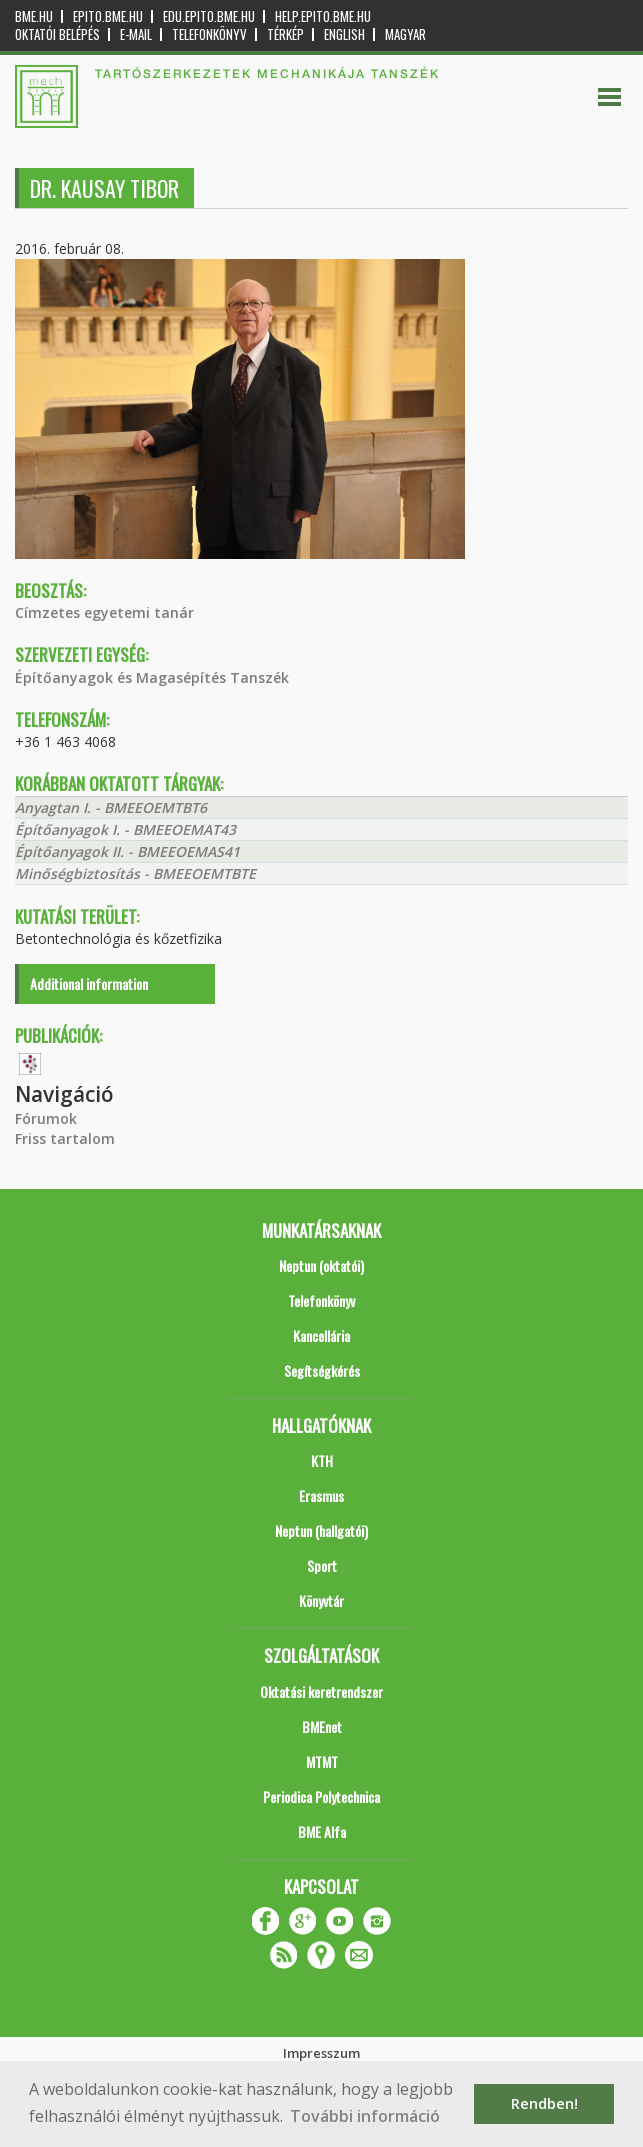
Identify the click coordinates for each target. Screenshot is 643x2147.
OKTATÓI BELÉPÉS (57, 34)
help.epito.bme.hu (323, 16)
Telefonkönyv (209, 34)
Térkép (285, 34)
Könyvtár (321, 1600)
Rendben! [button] (544, 2103)
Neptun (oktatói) (321, 1265)
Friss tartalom (65, 1138)
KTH (322, 1460)
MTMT (322, 1761)
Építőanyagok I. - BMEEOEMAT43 (125, 829)
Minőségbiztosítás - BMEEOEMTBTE (135, 873)
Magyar (405, 34)
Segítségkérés (322, 1370)
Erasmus (321, 1495)
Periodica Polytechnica (321, 1796)
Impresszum (321, 2053)
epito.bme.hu (108, 16)
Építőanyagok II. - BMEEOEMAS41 (127, 851)
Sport (322, 1565)
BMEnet (322, 1726)
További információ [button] (365, 2116)
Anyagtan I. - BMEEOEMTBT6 (111, 807)
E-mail (136, 34)
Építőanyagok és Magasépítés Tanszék (152, 677)
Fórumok (46, 1118)
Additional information (89, 983)
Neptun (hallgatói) (321, 1530)
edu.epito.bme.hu (209, 16)
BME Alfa (322, 1831)
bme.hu (34, 16)
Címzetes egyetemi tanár (104, 612)
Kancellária (321, 1335)
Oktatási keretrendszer (321, 1691)
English (344, 34)
